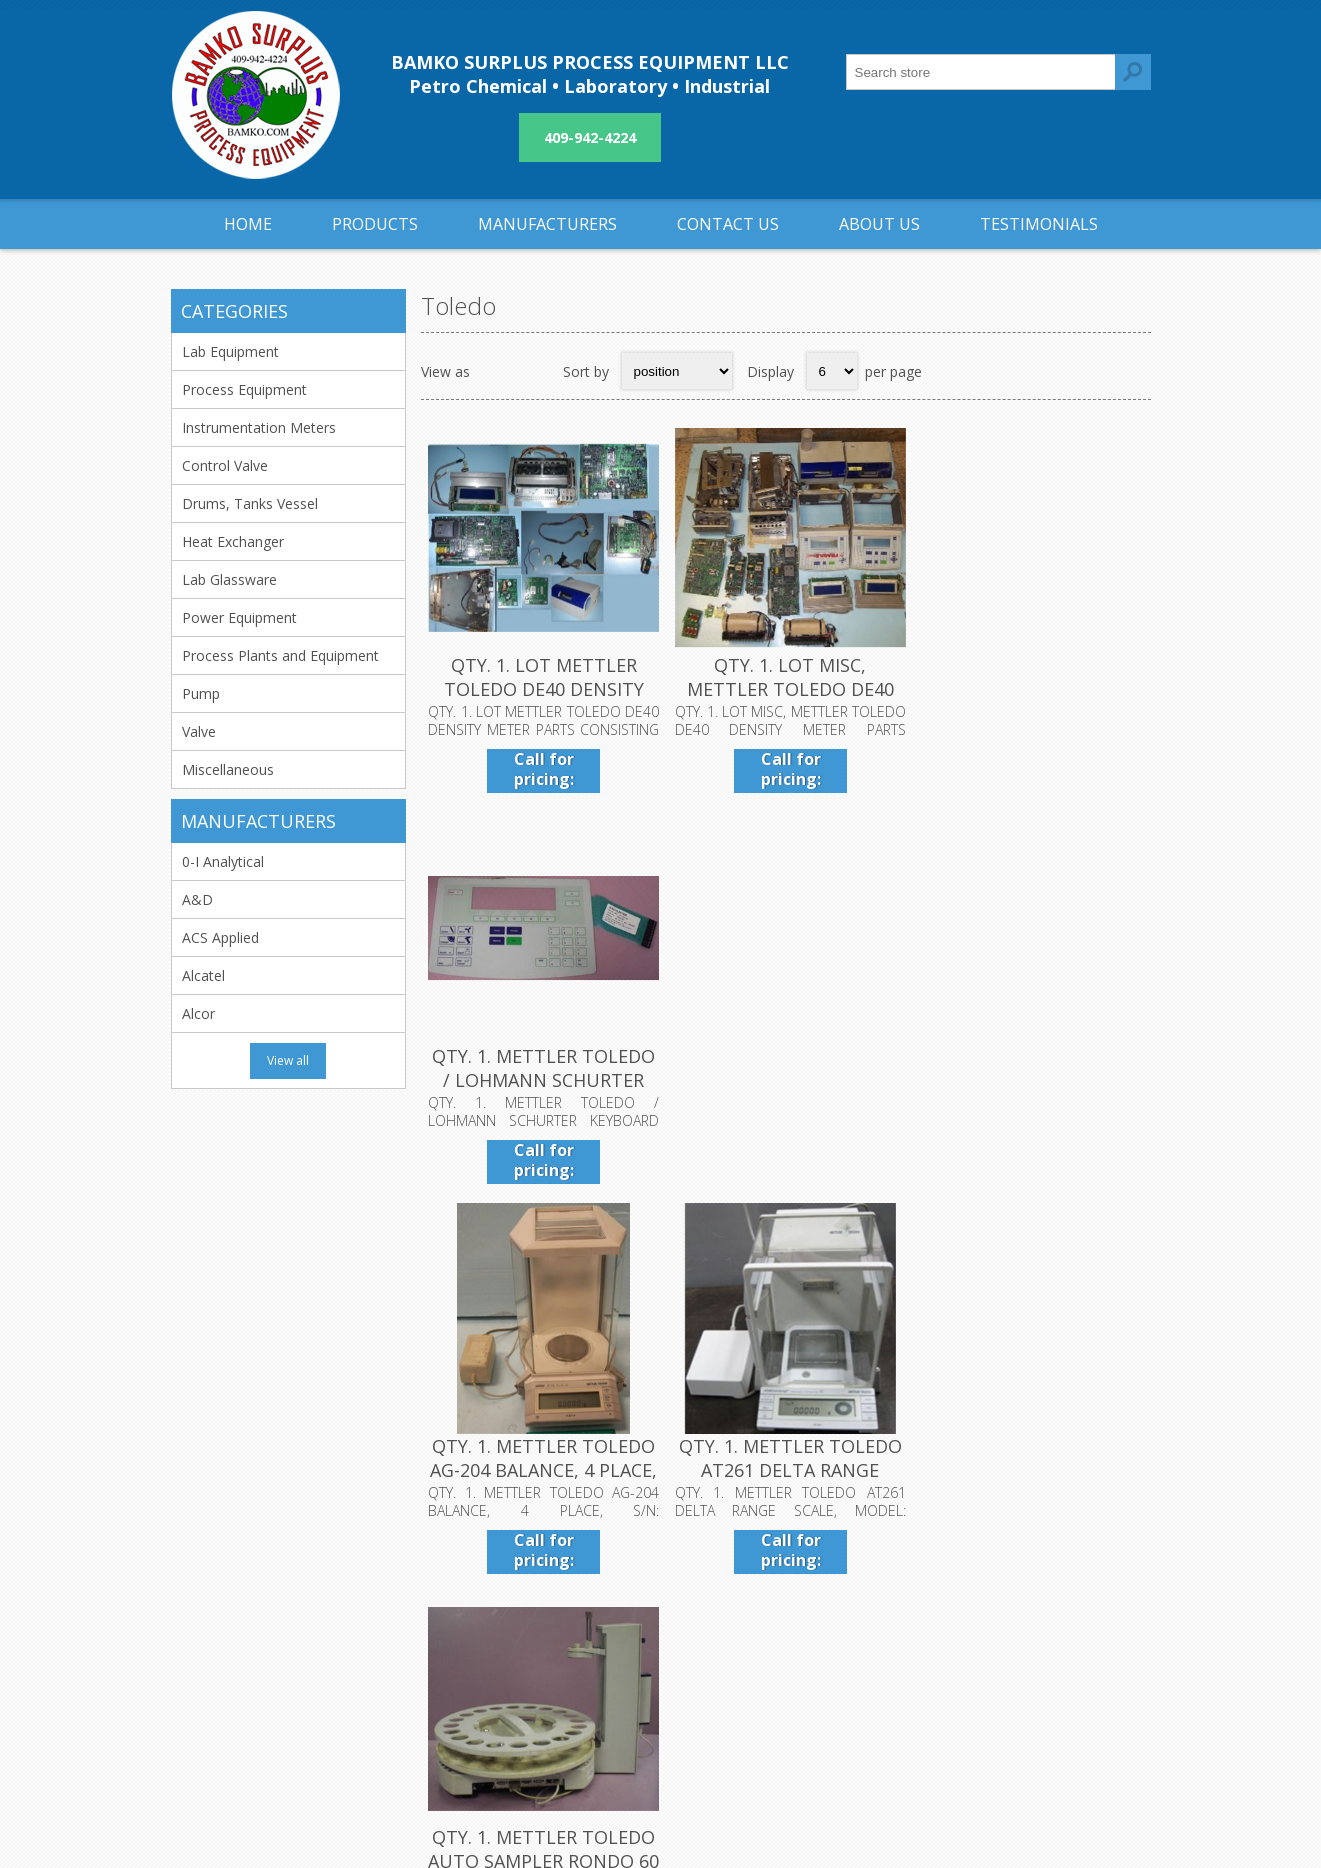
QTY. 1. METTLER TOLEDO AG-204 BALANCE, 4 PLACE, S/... (542, 1075)
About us (541, 1661)
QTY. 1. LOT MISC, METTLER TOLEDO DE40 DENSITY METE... (785, 687)
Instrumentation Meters (259, 427)
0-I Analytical (223, 861)
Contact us (870, 1595)
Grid (496, 371)
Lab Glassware (229, 579)
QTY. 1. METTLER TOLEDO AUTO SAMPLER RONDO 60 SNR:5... (1028, 1075)
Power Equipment (239, 617)
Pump (201, 693)
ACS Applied (220, 937)
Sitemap (861, 1628)
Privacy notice (557, 1628)
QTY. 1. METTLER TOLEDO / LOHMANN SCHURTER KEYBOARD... (1028, 687)
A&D (197, 899)
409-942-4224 (590, 137)
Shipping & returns (571, 1595)
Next (1088, 1226)
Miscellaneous (228, 769)
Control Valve (225, 465)
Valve (199, 731)
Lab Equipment (230, 351)
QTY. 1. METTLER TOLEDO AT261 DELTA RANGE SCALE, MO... (785, 1075)
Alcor (198, 1013)
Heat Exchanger (233, 541)
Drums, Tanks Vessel (250, 503)
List (535, 371)
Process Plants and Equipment (280, 655)
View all (288, 1060)
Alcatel (203, 975)
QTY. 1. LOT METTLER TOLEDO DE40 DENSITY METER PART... (542, 687)
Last (1130, 1226)
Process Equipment (244, 389)
